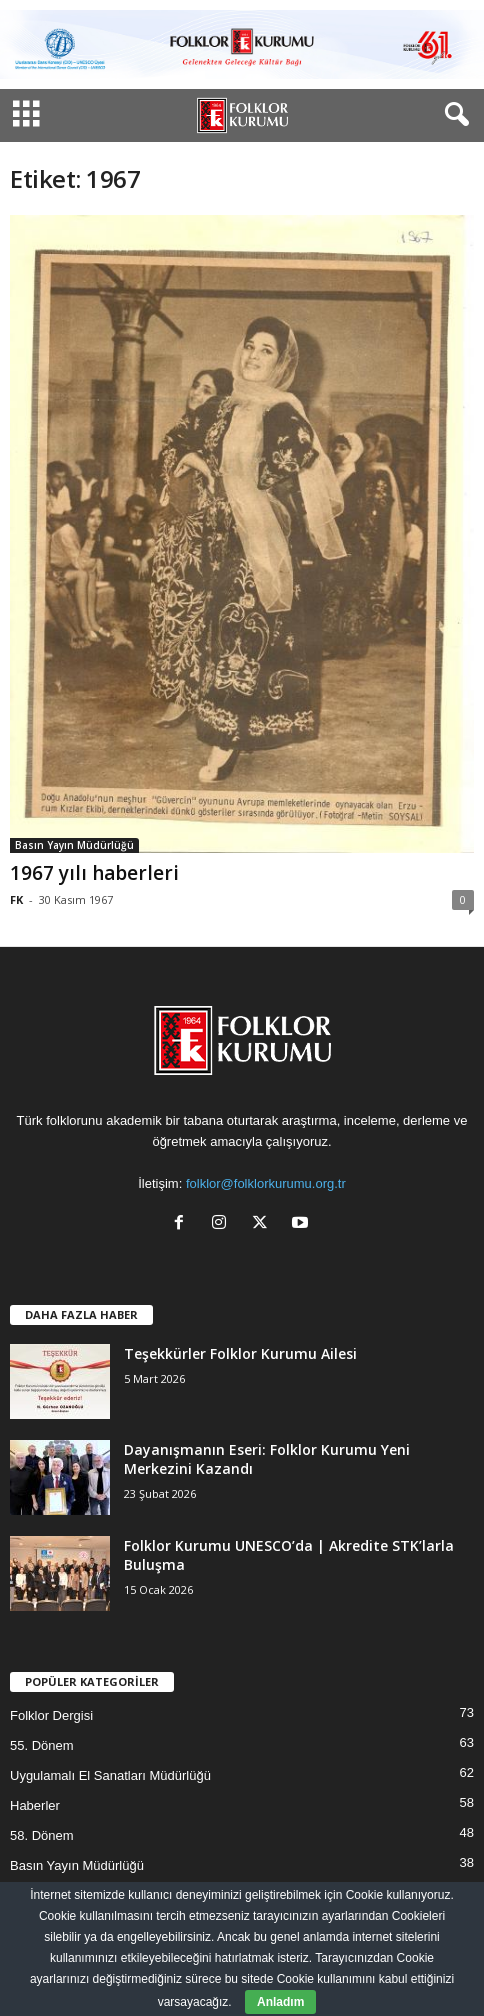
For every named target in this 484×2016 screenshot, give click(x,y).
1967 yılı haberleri (94, 873)
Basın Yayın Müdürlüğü (74, 845)
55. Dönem (42, 1745)
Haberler (35, 1805)
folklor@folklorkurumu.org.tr (266, 1183)
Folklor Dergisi (51, 1715)
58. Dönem (42, 1835)
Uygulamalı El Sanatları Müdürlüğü (110, 1775)
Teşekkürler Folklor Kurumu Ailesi (240, 1353)
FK (16, 899)
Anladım (280, 2002)
